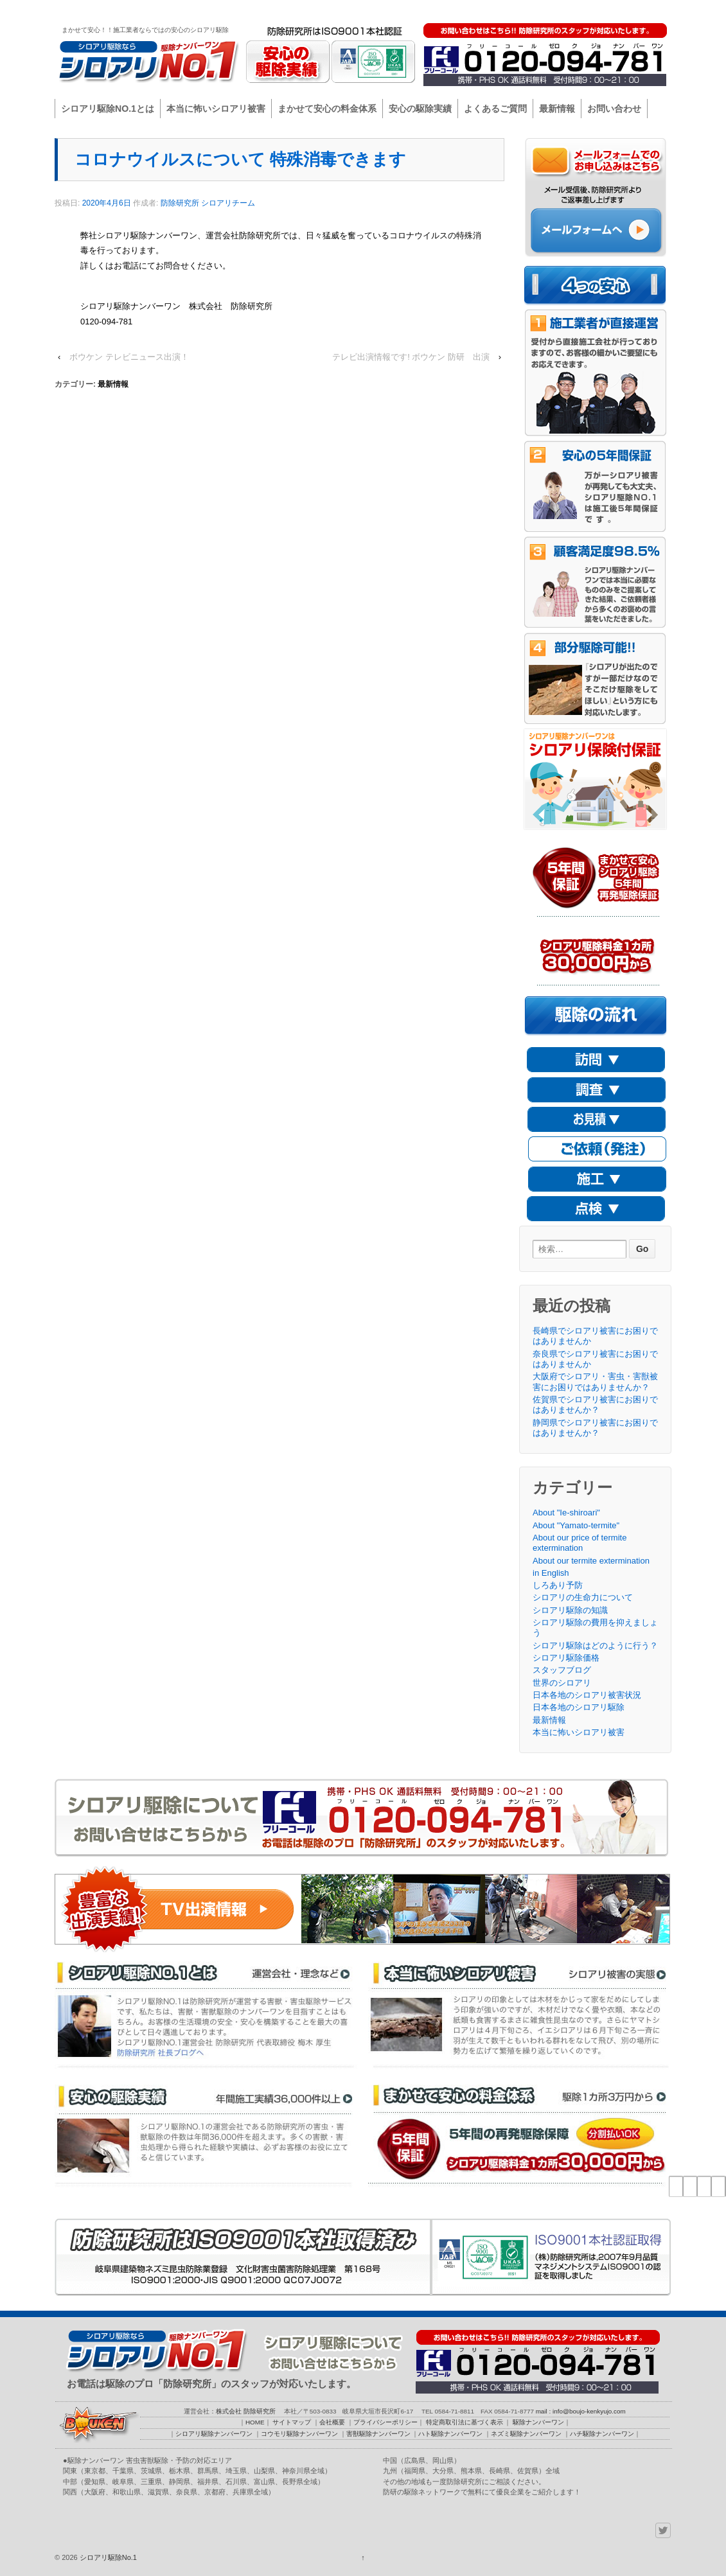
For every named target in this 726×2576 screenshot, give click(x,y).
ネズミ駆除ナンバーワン (526, 2433)
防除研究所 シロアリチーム (208, 202)
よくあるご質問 (495, 108)
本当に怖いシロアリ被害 (215, 108)
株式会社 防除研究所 (246, 2411)
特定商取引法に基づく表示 (464, 2422)
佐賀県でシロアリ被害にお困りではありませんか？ (595, 1405)
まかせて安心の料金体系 (327, 108)
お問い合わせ (614, 108)
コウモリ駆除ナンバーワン (299, 2433)
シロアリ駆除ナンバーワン (213, 2433)
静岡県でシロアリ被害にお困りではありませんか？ (595, 1428)
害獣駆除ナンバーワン (378, 2433)
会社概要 (504, 10)
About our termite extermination (591, 1561)
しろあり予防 (558, 1585)
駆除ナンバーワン (634, 10)
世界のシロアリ (562, 1683)
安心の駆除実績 (420, 108)
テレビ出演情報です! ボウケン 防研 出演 (411, 357)
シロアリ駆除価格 (566, 1658)
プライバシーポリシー (562, 10)
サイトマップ (459, 10)
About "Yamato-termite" (576, 1525)
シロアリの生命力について (583, 1597)
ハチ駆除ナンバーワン (602, 2433)
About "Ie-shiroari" (566, 1512)
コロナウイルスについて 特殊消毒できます (240, 159)
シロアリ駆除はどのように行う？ (595, 1645)
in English (551, 1573)
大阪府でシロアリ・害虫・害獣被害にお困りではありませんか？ (595, 1381)
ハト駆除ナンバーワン (450, 2433)
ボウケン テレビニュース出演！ (129, 357)
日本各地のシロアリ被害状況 (587, 1695)
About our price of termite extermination (580, 1543)
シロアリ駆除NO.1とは (107, 108)
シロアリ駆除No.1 (107, 2557)
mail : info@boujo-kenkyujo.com (581, 2411)
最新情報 (557, 108)
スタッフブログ (562, 1670)
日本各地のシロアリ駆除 (578, 1707)
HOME (418, 10)
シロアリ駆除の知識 (570, 1610)
